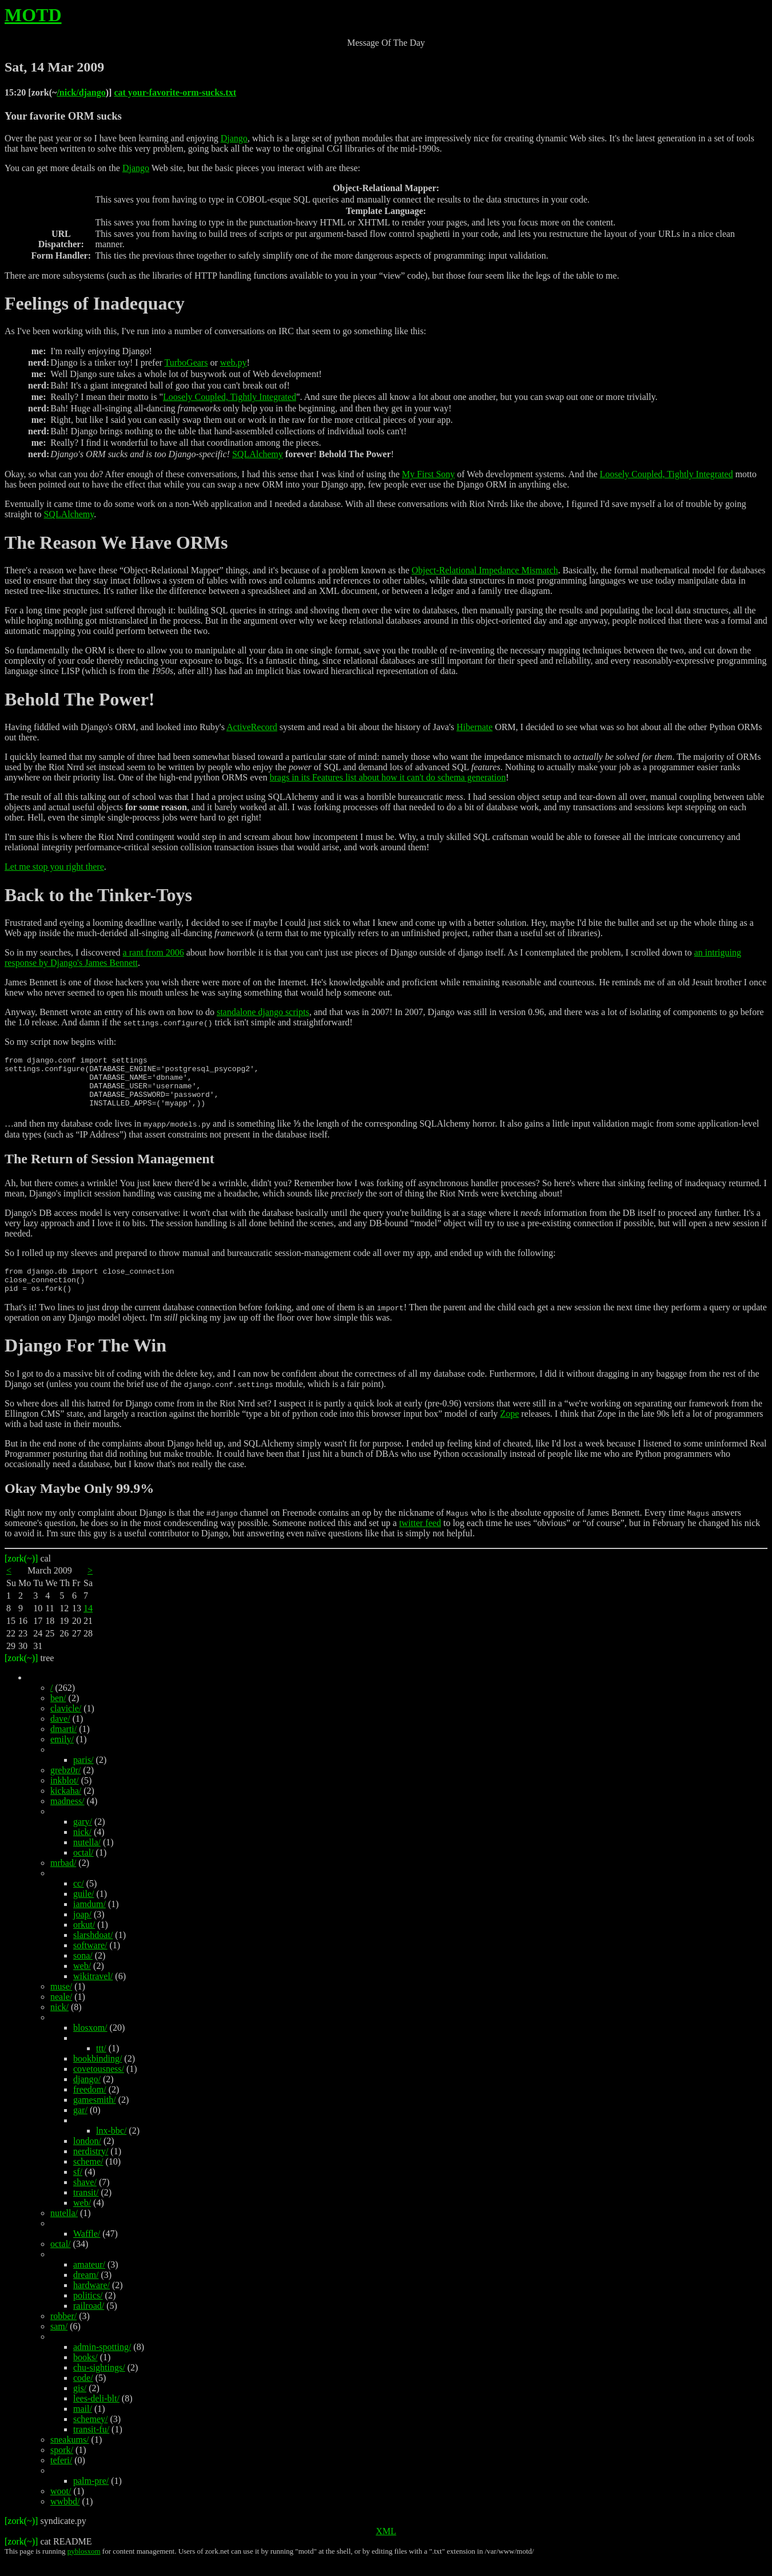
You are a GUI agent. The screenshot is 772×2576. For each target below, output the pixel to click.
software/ (90, 1960)
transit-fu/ (91, 2445)
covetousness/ (98, 2084)
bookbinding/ (97, 2074)
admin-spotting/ (102, 2362)
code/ (83, 2393)
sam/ (58, 2342)
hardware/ (91, 2300)
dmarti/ (63, 1744)
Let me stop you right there (54, 866)
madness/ (67, 1816)
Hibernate (474, 727)
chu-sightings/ (99, 2383)
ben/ (58, 1713)
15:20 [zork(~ (31, 92)
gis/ (79, 2403)
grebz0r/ (65, 1785)
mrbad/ (63, 1878)
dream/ (85, 2290)
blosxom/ (90, 2043)
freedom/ (89, 2105)
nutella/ (87, 1857)
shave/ (85, 2197)
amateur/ (89, 2280)
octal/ (83, 1868)
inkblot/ (64, 1796)
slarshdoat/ (93, 1950)
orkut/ (84, 1940)
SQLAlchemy (257, 454)
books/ (85, 2372)
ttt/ (101, 2063)
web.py (233, 362)
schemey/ (90, 2434)
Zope (509, 1429)
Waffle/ (86, 2249)
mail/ (82, 2424)
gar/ (80, 2125)
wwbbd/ (65, 2517)
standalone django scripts (263, 1012)
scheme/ (88, 2177)
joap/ (82, 1930)
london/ (87, 2156)
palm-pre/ (91, 2496)
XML (386, 2546)
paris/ (83, 1775)
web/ (82, 1981)
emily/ (62, 1754)
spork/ (61, 2465)
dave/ (60, 1734)
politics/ (88, 2311)
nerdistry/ (90, 2166)
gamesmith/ (94, 2115)
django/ (87, 2094)
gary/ (82, 1837)
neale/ (61, 2012)
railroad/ (88, 2321)
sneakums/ (69, 2455)
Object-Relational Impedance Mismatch (485, 570)
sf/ (77, 2187)
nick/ (82, 1847)
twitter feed (420, 1538)
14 (88, 1623)
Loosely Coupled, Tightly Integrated (229, 397)
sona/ (83, 1971)
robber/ (63, 2331)
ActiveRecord (251, 727)
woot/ (60, 2506)
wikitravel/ (93, 1991)
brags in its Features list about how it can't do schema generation (387, 777)
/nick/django (81, 92)
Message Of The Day (386, 42)
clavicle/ (65, 1724)
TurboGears (186, 362)
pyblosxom (84, 2566)
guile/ (83, 1909)
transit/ (85, 2208)
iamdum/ (89, 1919)
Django (234, 138)
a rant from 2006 (153, 952)
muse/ (61, 2002)
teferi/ (61, 2475)
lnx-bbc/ (111, 2146)
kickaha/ (65, 1806)
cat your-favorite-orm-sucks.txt (175, 92)
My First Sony (428, 474)
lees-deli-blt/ (96, 2414)
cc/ (78, 1899)
